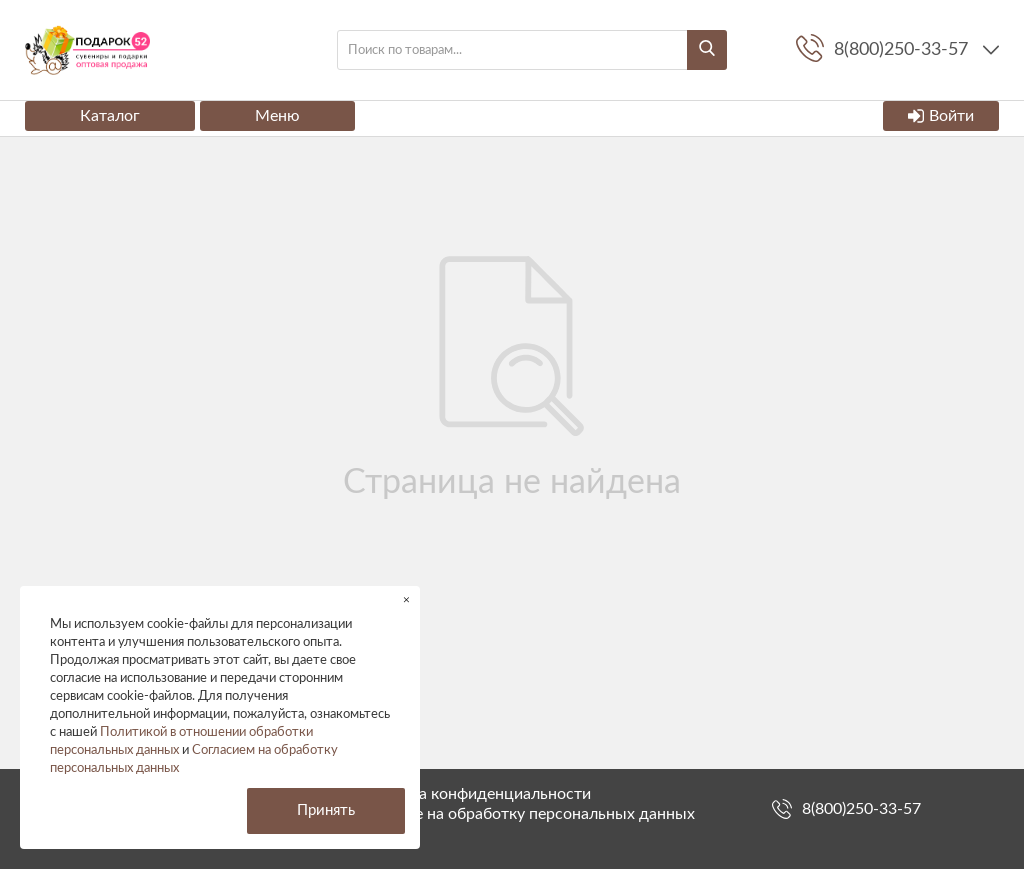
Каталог (110, 116)
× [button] (406, 599)
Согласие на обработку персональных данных (525, 814)
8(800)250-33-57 (861, 809)
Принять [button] (326, 810)
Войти (941, 116)
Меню (277, 116)
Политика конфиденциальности (473, 794)
